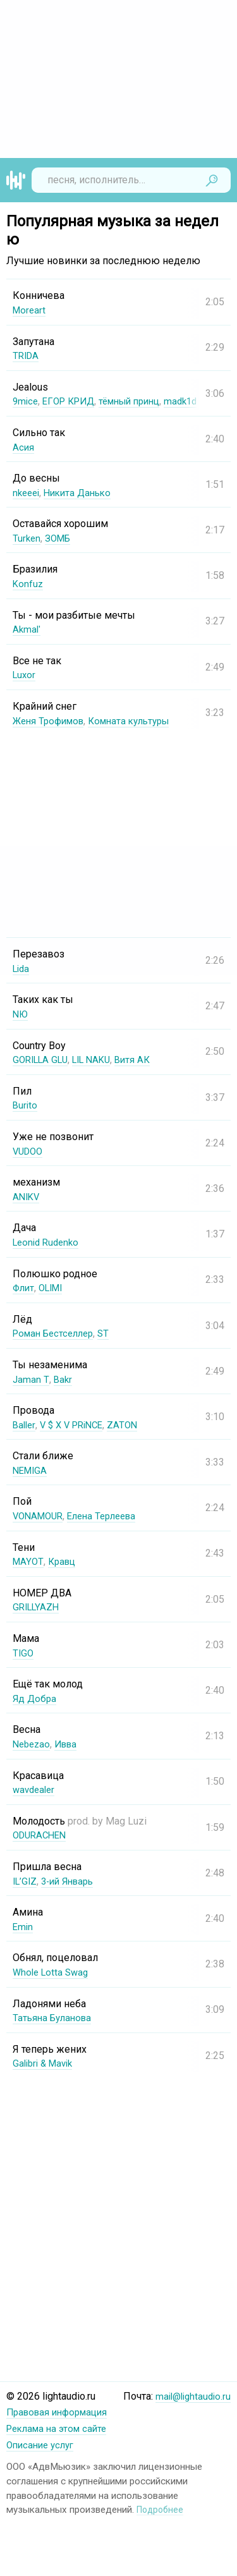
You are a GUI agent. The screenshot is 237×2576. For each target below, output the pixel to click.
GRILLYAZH (38, 1607)
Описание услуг (43, 2444)
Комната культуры (139, 721)
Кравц (64, 1561)
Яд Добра (35, 1698)
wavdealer (35, 1789)
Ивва (70, 1744)
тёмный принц (140, 401)
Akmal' (27, 629)
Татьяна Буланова (55, 2018)
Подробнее (161, 2507)
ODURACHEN (42, 1835)
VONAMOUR (40, 1516)
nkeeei (27, 493)
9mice (26, 401)
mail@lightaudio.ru (190, 2412)
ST (112, 1333)
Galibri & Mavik (45, 2063)
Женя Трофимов (51, 721)
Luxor (25, 675)
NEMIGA (31, 1470)
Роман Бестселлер (57, 1333)
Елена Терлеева (109, 1516)
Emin (23, 1927)
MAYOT (28, 1561)
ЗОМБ (60, 538)
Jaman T (31, 1379)
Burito (26, 1105)
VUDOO (29, 1151)
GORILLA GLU (43, 1060)
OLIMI (55, 1288)
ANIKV (27, 1197)
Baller (25, 1425)
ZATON (131, 1425)
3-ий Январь (73, 1881)
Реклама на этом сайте (60, 2428)
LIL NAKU (99, 1060)
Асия (24, 447)
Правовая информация (61, 2412)
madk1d (196, 401)
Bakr (63, 1379)
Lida (22, 969)
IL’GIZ (26, 1881)
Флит (25, 1288)
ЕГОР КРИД (72, 401)
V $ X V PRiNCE (76, 1425)
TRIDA (27, 355)
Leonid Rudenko (48, 1242)
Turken (27, 538)
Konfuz (28, 584)
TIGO (24, 1653)
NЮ (21, 1014)
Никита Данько (83, 493)
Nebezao (33, 1744)
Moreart (30, 310)
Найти (211, 180)
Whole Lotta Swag (53, 1972)
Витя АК (144, 1060)
